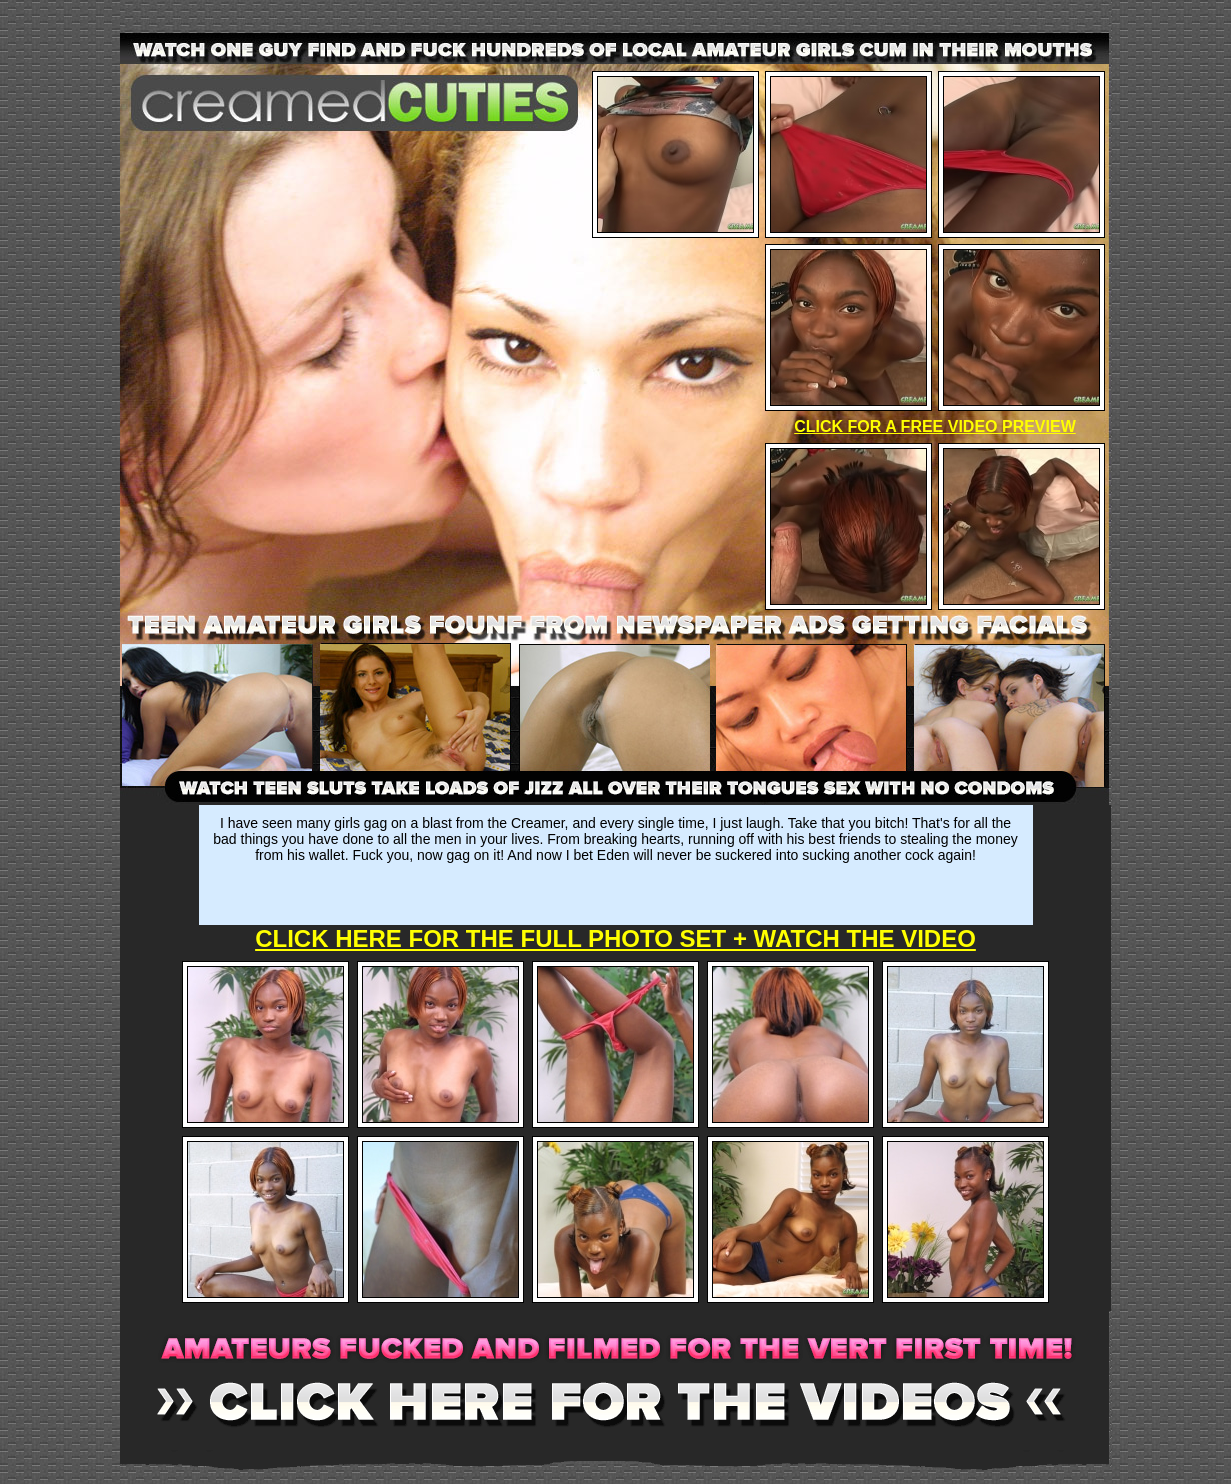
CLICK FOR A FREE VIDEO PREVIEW (935, 426)
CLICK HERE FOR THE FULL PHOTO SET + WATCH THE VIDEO (615, 938)
